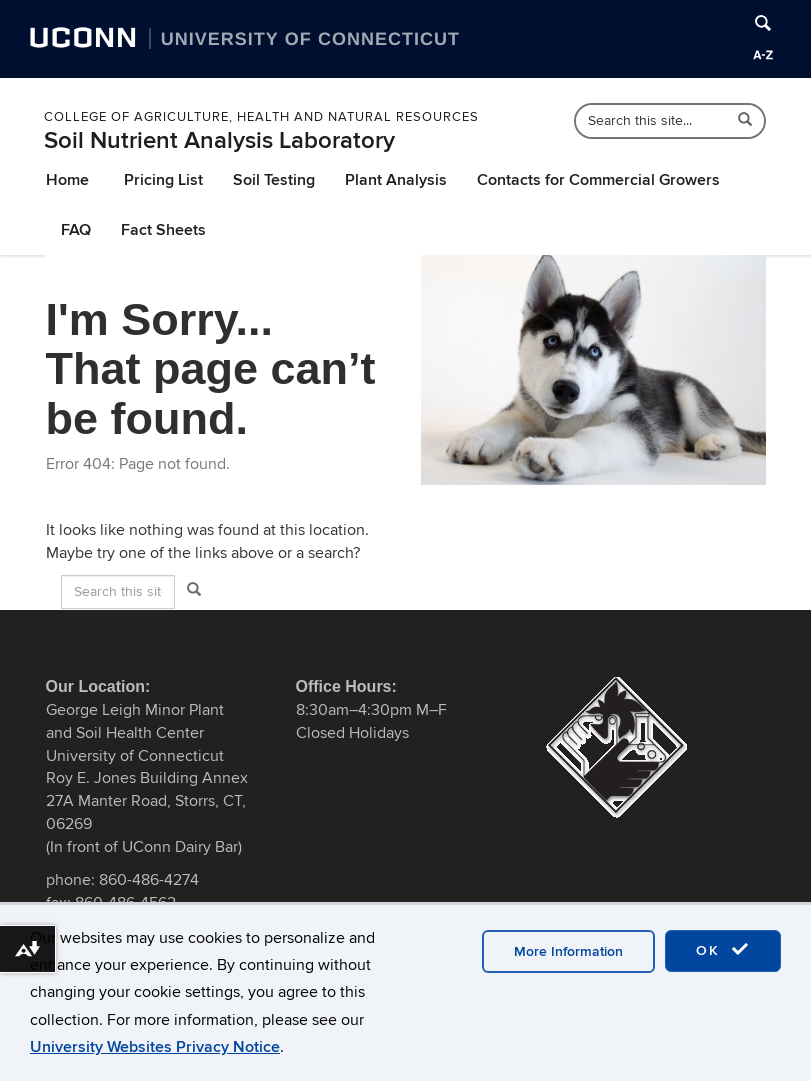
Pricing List (163, 180)
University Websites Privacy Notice (155, 1047)
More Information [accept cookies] (568, 951)
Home (67, 180)
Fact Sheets (163, 230)
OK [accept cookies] (723, 950)
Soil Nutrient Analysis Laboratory (219, 140)
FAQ (76, 230)
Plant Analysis (396, 180)
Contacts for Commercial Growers (598, 180)
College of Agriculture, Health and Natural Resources (261, 117)
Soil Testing (274, 180)
